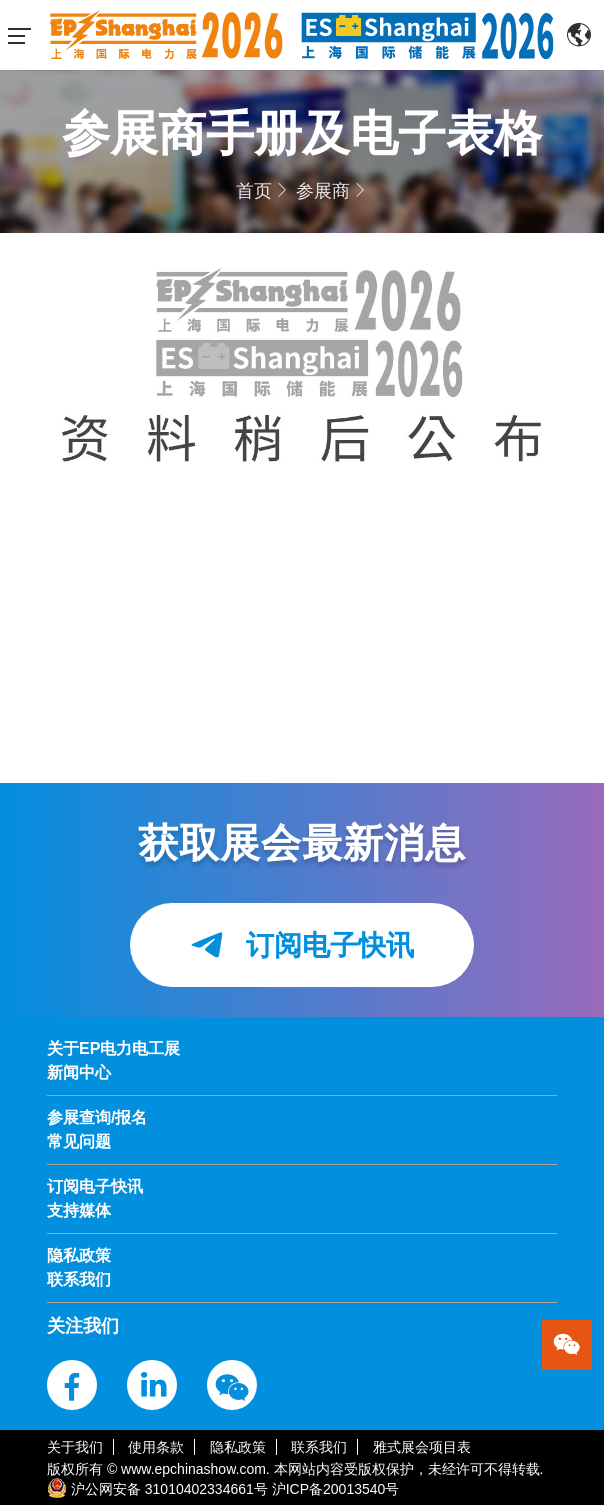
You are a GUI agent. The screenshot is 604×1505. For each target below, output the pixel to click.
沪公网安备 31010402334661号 (169, 1489)
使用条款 (156, 1447)
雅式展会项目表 (422, 1447)
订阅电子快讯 (302, 945)
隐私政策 (238, 1447)
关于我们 (75, 1447)
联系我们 (319, 1447)
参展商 (323, 191)
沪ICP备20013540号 (336, 1489)
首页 (254, 191)
